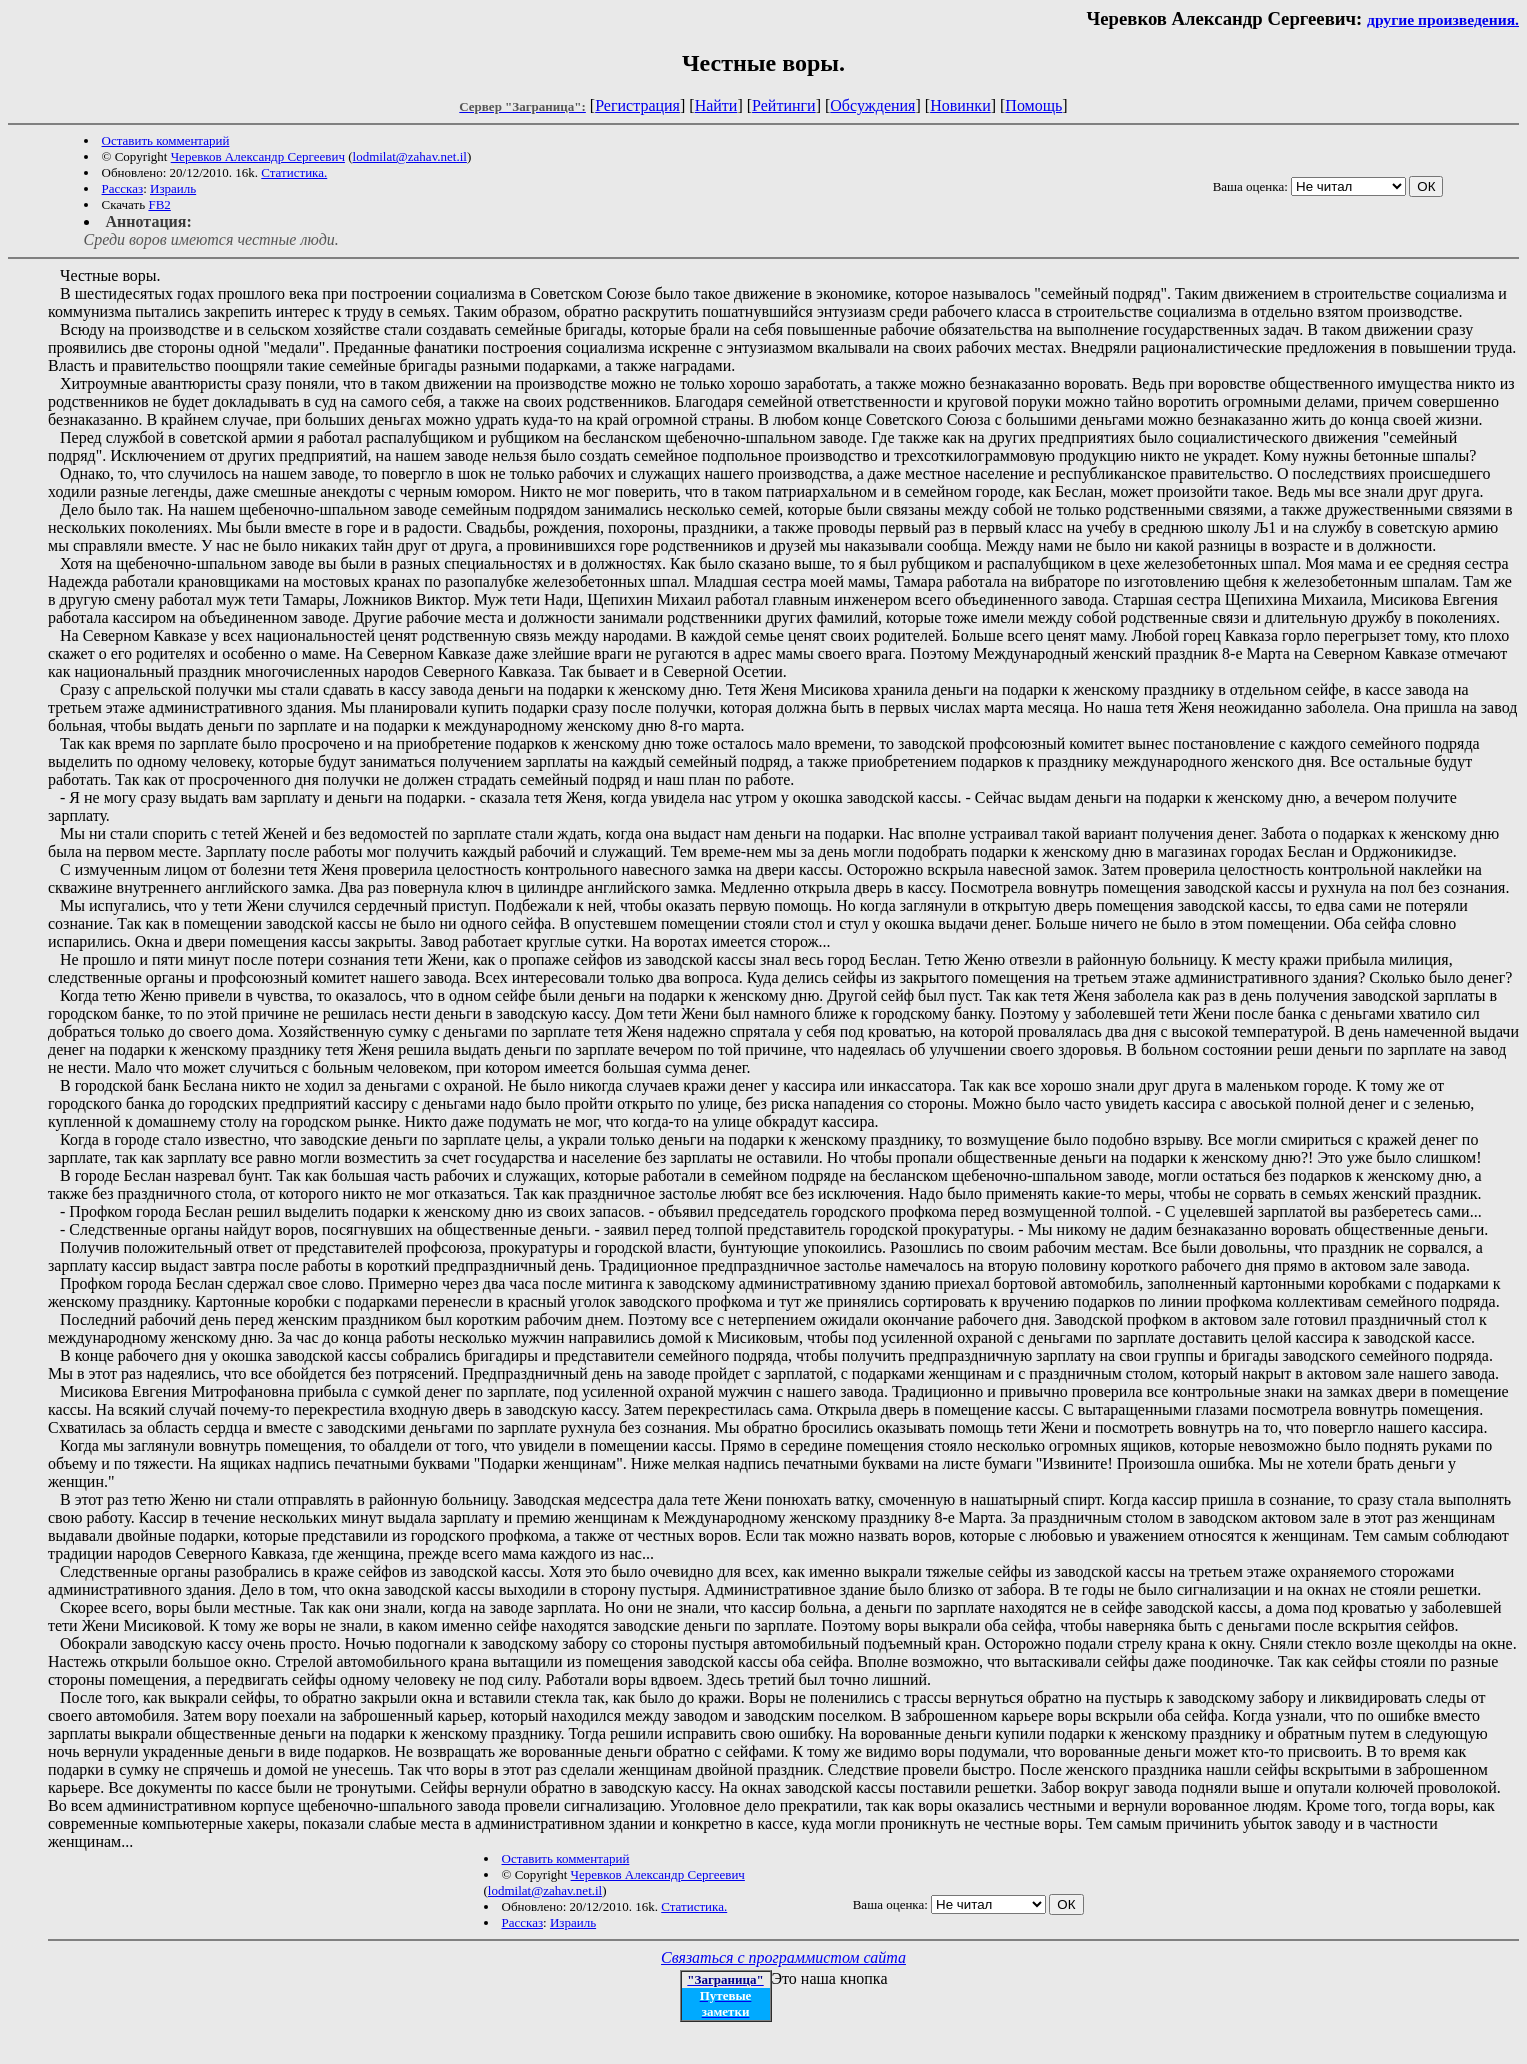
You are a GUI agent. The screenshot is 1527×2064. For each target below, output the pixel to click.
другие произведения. (1443, 19)
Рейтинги (784, 105)
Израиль (173, 188)
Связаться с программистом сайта (783, 1957)
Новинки (960, 105)
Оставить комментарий (166, 140)
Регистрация (637, 105)
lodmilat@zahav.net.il (410, 156)
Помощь (1033, 105)
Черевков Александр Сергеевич (258, 156)
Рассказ (123, 188)
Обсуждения (872, 105)
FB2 (159, 204)
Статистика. (294, 172)
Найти (716, 105)
